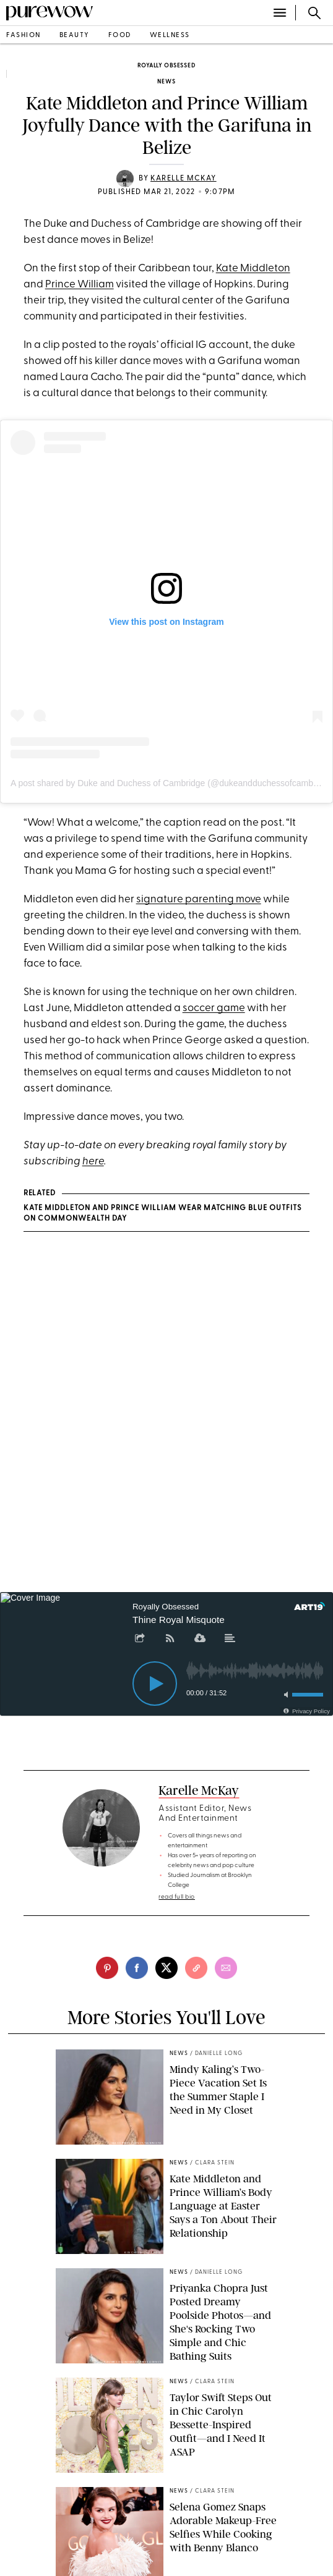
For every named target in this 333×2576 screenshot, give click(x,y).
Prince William (79, 284)
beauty (74, 35)
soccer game (214, 1008)
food (119, 35)
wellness (170, 35)
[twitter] (166, 1968)
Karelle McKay (183, 178)
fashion (23, 35)
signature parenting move (198, 899)
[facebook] (137, 1968)
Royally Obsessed (166, 66)
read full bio (176, 1897)
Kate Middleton (253, 268)
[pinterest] (107, 1968)
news (166, 82)
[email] (226, 1968)
